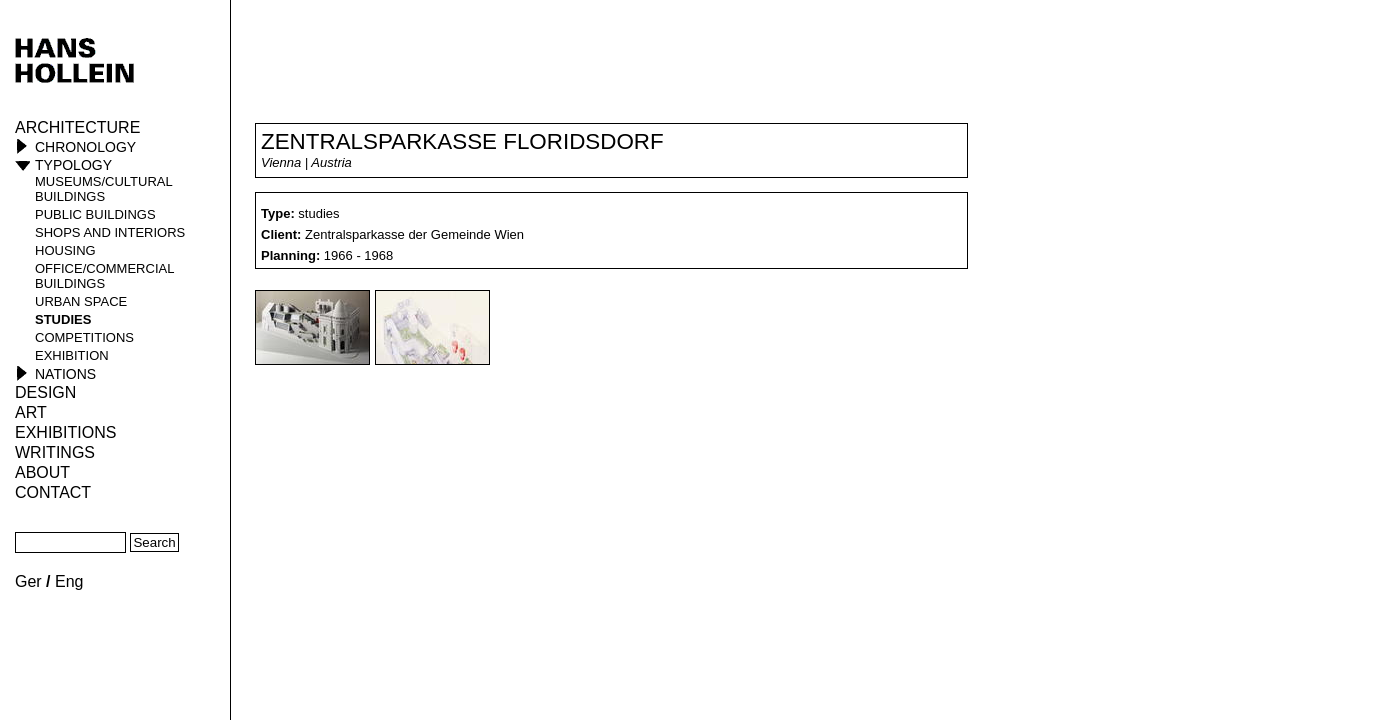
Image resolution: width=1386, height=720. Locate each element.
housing (65, 250)
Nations (65, 374)
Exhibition (72, 355)
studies (63, 319)
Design (45, 392)
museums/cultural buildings (103, 189)
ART (31, 412)
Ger (28, 581)
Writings (55, 452)
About (42, 472)
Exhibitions (65, 432)
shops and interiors (110, 232)
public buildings (95, 214)
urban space (81, 301)
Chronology (85, 147)
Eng (69, 581)
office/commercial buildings (104, 276)
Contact (53, 492)
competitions (84, 337)
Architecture (77, 127)
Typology (73, 165)
